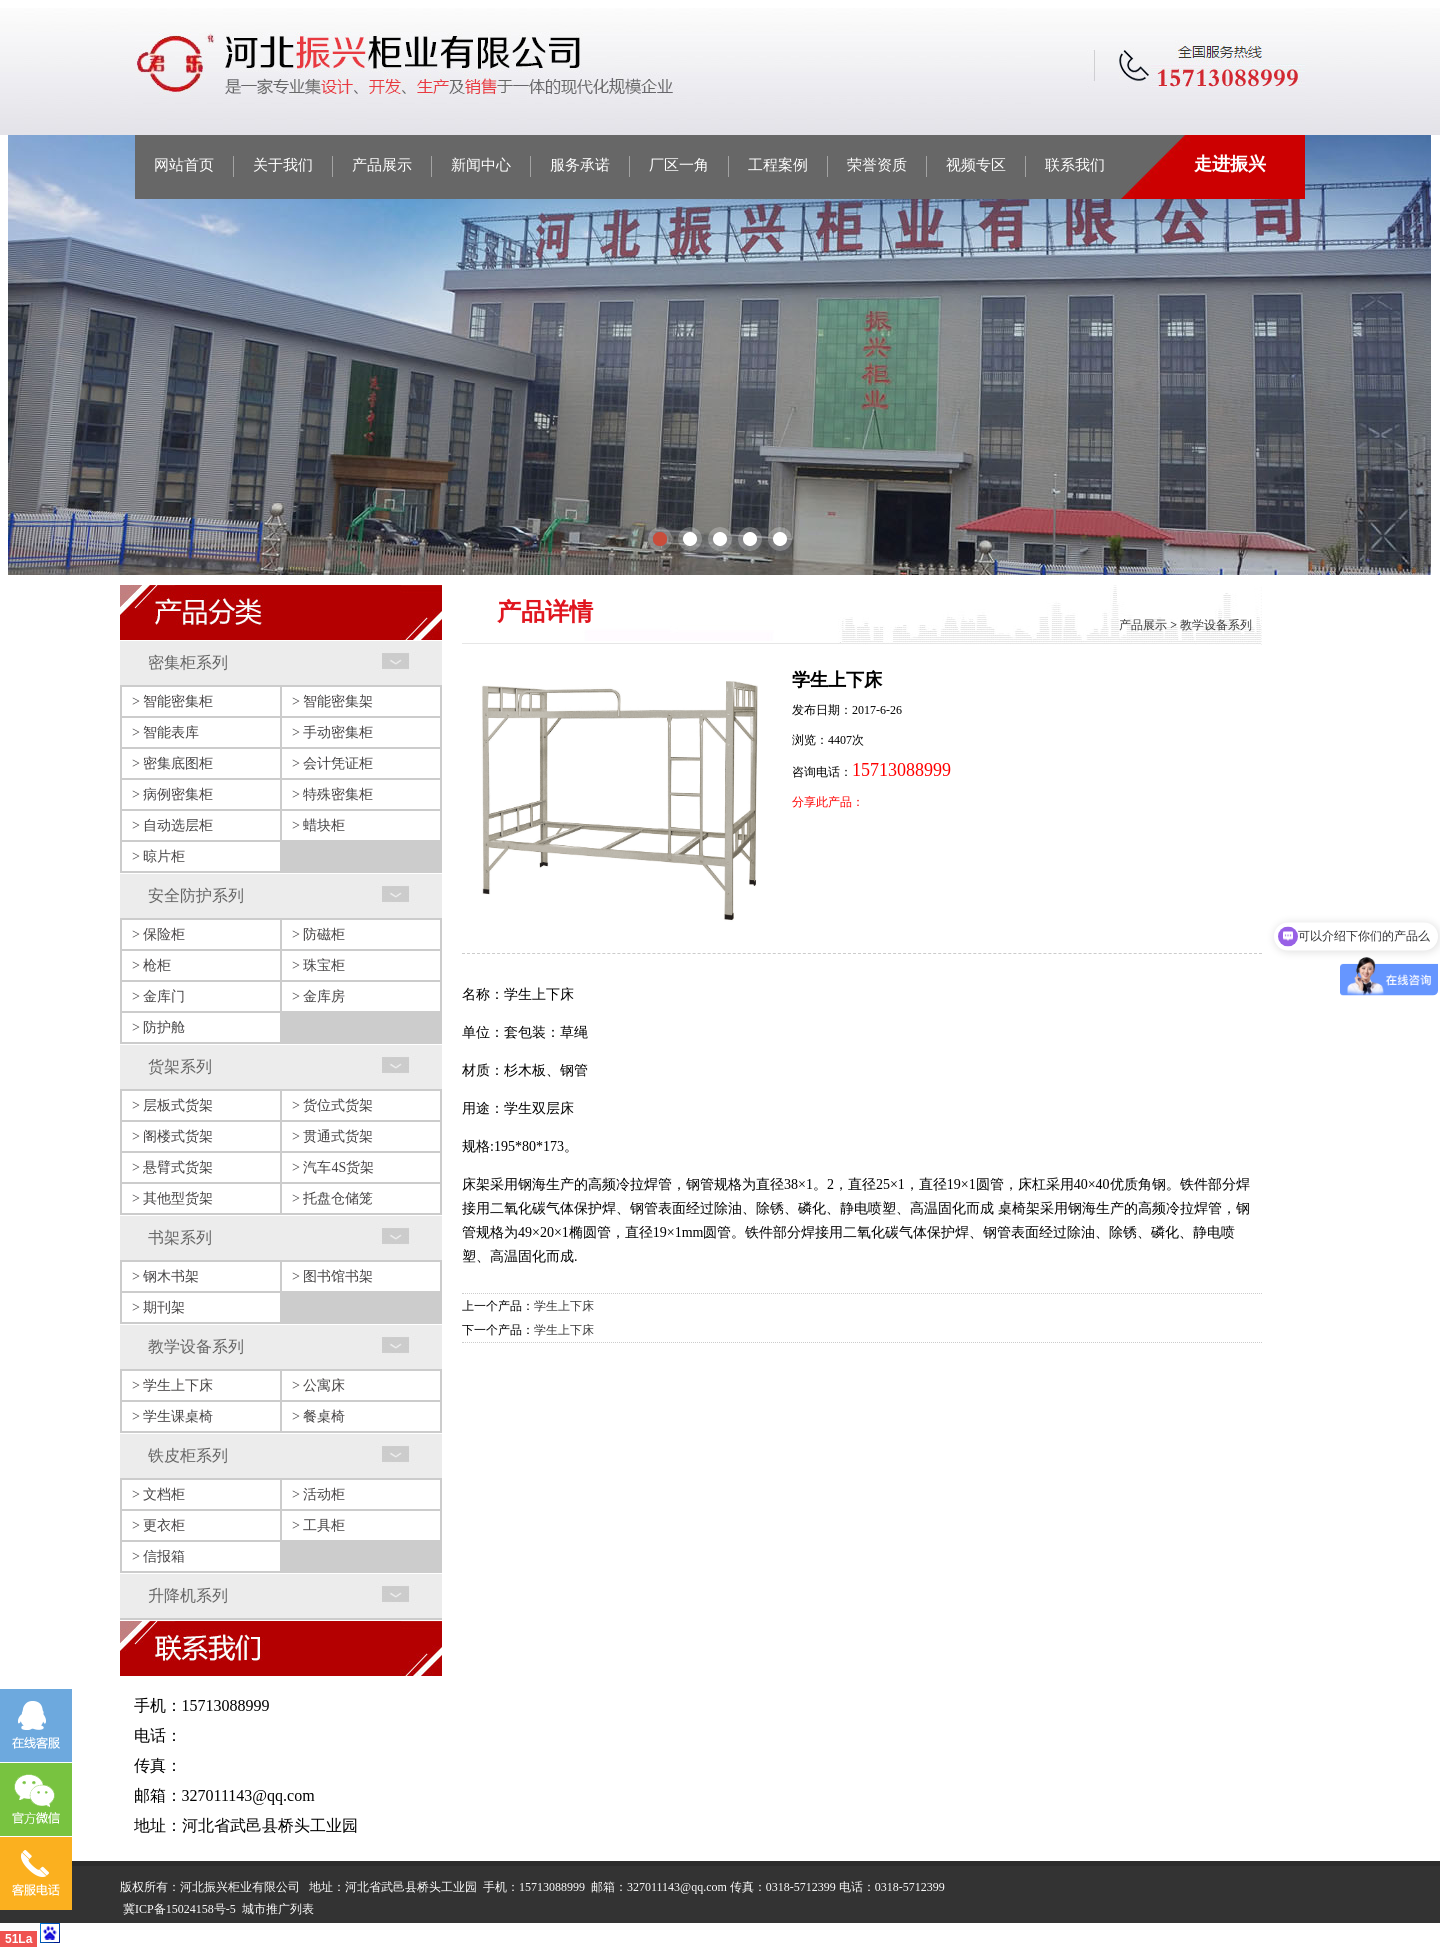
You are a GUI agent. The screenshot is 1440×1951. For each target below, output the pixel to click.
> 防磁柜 (318, 934)
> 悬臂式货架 (172, 1167)
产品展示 (382, 165)
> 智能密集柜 (172, 701)
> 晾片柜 (158, 856)
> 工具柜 (318, 1525)
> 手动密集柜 (332, 732)
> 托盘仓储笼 (332, 1198)
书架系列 (180, 1237)
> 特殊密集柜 (332, 794)
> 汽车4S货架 (333, 1167)
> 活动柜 (318, 1494)
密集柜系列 (188, 662)
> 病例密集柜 (172, 794)
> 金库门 (158, 996)
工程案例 (778, 165)
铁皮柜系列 (188, 1455)
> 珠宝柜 (318, 965)
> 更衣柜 (158, 1525)
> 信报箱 (158, 1556)
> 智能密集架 (332, 701)
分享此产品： (828, 802)
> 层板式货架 (172, 1105)
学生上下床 (564, 1306)
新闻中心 (481, 165)
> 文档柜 (158, 1494)
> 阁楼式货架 (172, 1136)
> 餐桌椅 (318, 1416)
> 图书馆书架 (332, 1276)
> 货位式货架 (332, 1105)
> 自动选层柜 (172, 825)
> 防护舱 (158, 1027)
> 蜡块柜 (318, 825)
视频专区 (976, 165)
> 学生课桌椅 (172, 1416)
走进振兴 (1230, 164)
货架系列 (180, 1066)
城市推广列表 (278, 1909)
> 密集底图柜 (172, 763)
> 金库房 (318, 996)
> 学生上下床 (172, 1385)
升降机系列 (188, 1595)
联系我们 (1075, 165)
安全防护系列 (196, 895)
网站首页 (184, 165)
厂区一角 (679, 165)
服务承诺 (580, 165)
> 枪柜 (151, 965)
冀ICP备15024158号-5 (179, 1909)
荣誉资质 (877, 165)
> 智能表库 (165, 732)
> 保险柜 (158, 934)
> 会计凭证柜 (332, 763)
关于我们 (283, 165)
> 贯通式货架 (332, 1136)
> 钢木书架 (165, 1276)
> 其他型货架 (172, 1198)
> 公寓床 (318, 1385)
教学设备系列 (196, 1346)
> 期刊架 (158, 1307)
